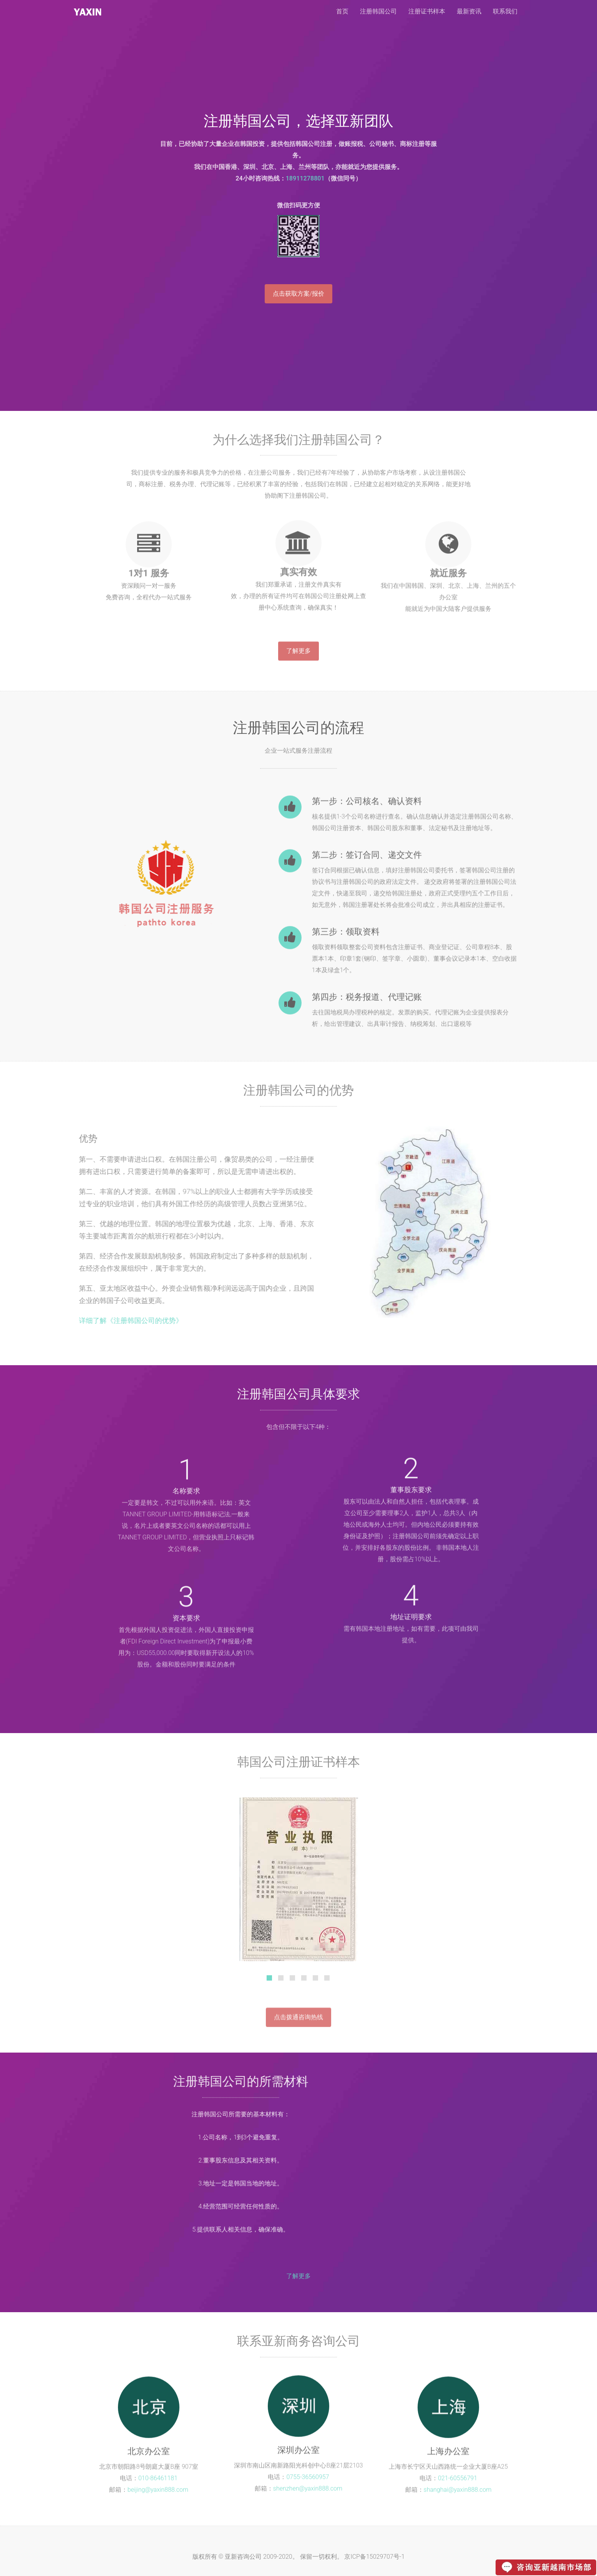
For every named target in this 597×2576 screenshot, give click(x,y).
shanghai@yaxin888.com (458, 2491)
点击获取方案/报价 (298, 293)
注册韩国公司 (87, 11)
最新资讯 (469, 11)
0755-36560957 (307, 2474)
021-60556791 (457, 2480)
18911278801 (305, 178)
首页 (342, 11)
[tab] (269, 1980)
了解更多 (298, 653)
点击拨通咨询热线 (298, 2021)
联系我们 (505, 11)
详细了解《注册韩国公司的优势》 (129, 1320)
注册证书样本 (426, 11)
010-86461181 (157, 2480)
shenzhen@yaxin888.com (307, 2486)
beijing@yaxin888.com (158, 2491)
